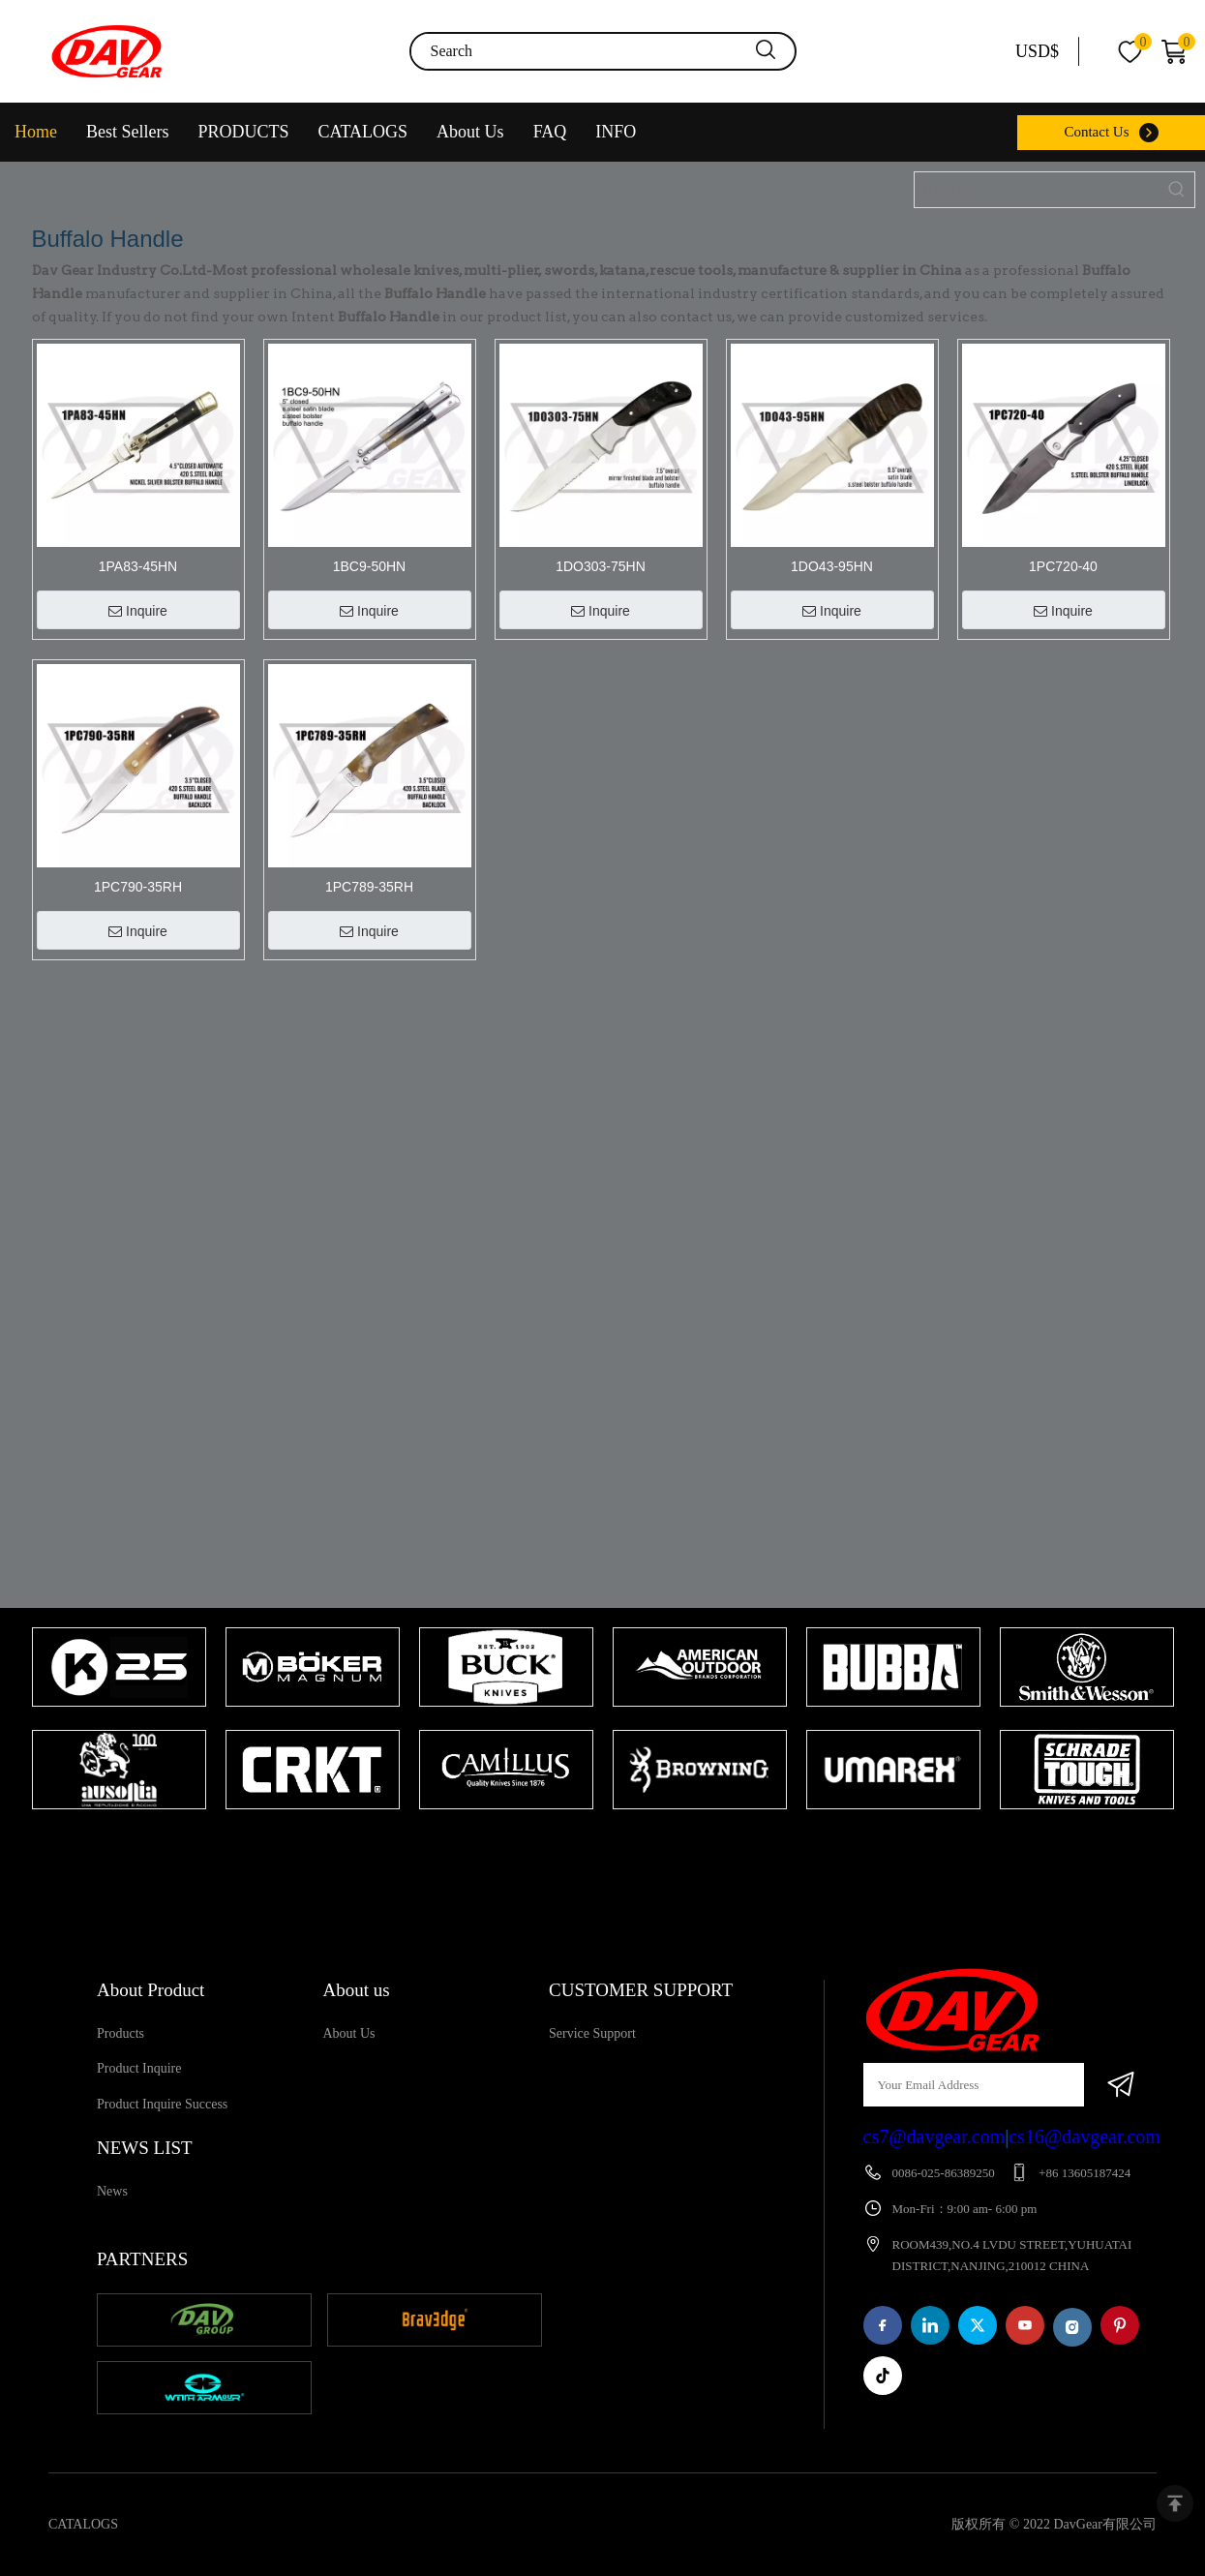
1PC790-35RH (138, 886)
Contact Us (1096, 131)
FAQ (550, 131)
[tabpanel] (119, 1720)
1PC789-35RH (369, 886)
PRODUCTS (243, 131)
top (1175, 2503)
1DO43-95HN (832, 566)
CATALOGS (363, 131)
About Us (470, 131)
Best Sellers (127, 131)
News (112, 2191)
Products (120, 2033)
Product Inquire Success (162, 2104)
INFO (615, 131)
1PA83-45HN (138, 566)
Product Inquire (139, 2068)
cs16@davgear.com (1084, 2136)
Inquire (137, 611)
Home (36, 131)
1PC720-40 (1063, 566)
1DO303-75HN (601, 566)
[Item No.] (1037, 189)
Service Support (592, 2033)
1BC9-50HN (369, 566)
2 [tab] (622, 1847)
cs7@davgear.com (934, 2136)
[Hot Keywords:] (1177, 189)
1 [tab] (593, 1847)
